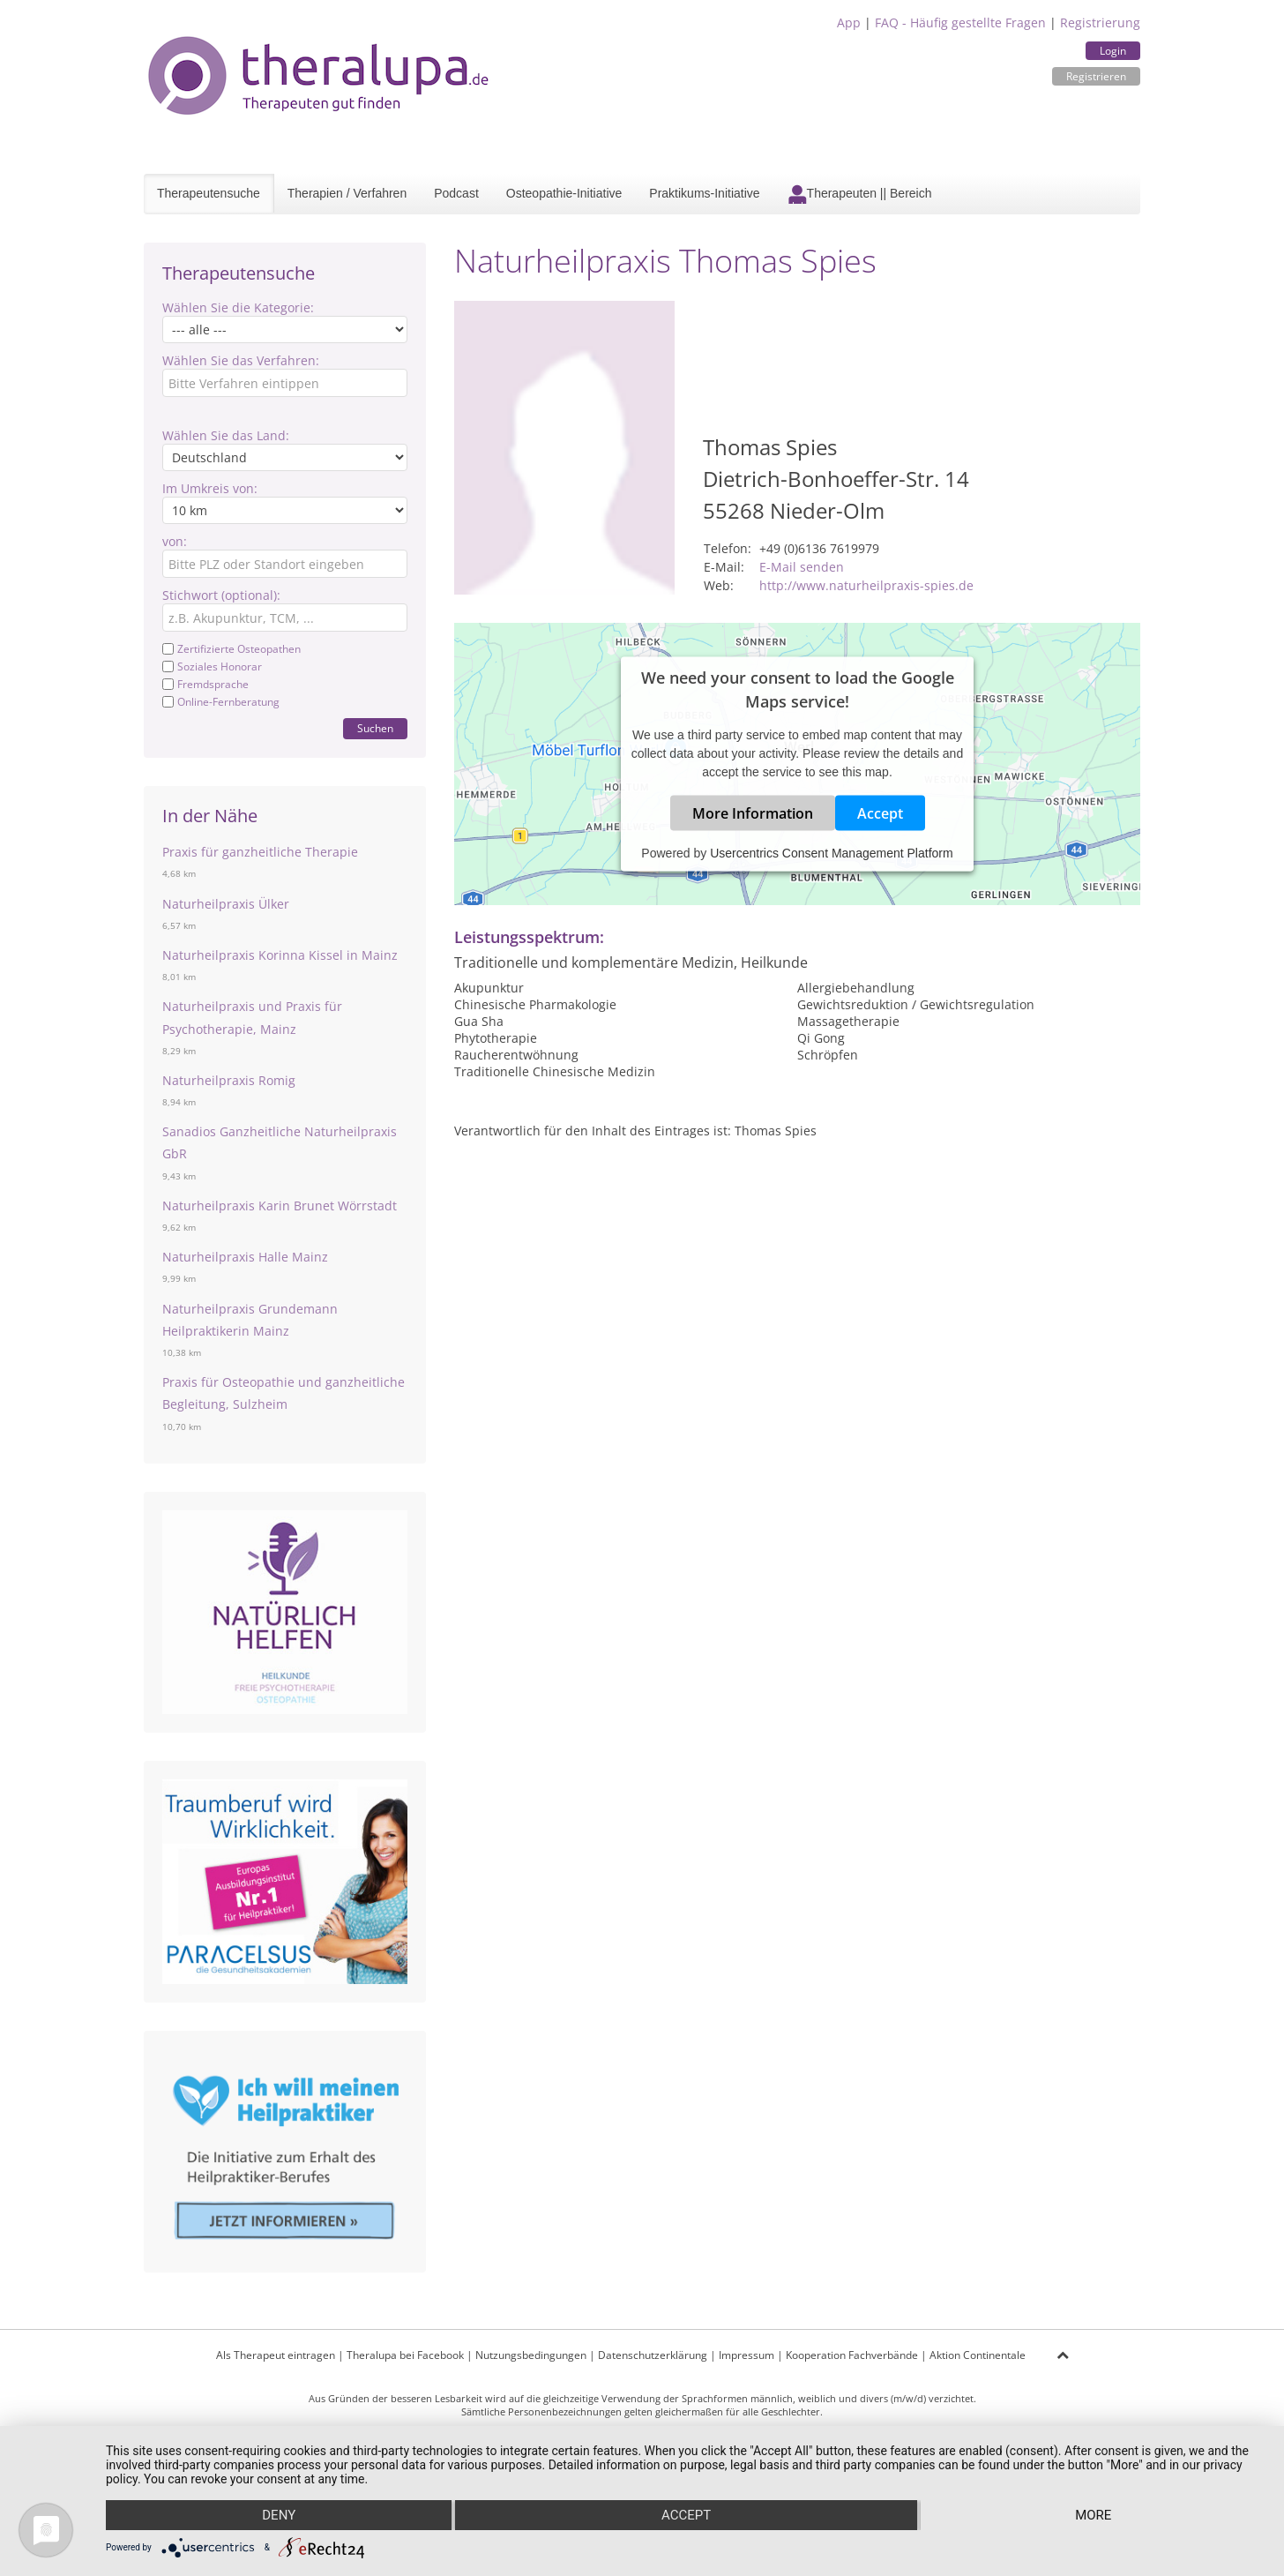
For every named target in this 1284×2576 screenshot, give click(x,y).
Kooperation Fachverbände (852, 2355)
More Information (752, 812)
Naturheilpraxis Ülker (225, 903)
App (849, 22)
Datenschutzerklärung (652, 2355)
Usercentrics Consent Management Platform (831, 852)
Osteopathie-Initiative (564, 193)
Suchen (375, 728)
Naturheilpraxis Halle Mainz (245, 1256)
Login (1113, 50)
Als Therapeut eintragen (275, 2355)
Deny (278, 2515)
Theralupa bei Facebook (405, 2355)
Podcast (456, 193)
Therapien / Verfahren (347, 193)
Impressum (746, 2355)
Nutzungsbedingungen (530, 2355)
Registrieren (1096, 76)
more (1093, 2515)
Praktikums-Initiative (704, 193)
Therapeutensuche (208, 193)
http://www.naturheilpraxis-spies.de (866, 585)
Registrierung (1100, 22)
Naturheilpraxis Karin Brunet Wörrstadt (279, 1205)
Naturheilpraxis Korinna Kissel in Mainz (280, 955)
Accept (880, 812)
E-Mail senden (801, 566)
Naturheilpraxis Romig (228, 1080)
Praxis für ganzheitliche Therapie (260, 851)
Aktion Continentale (977, 2355)
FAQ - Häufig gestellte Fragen (960, 22)
